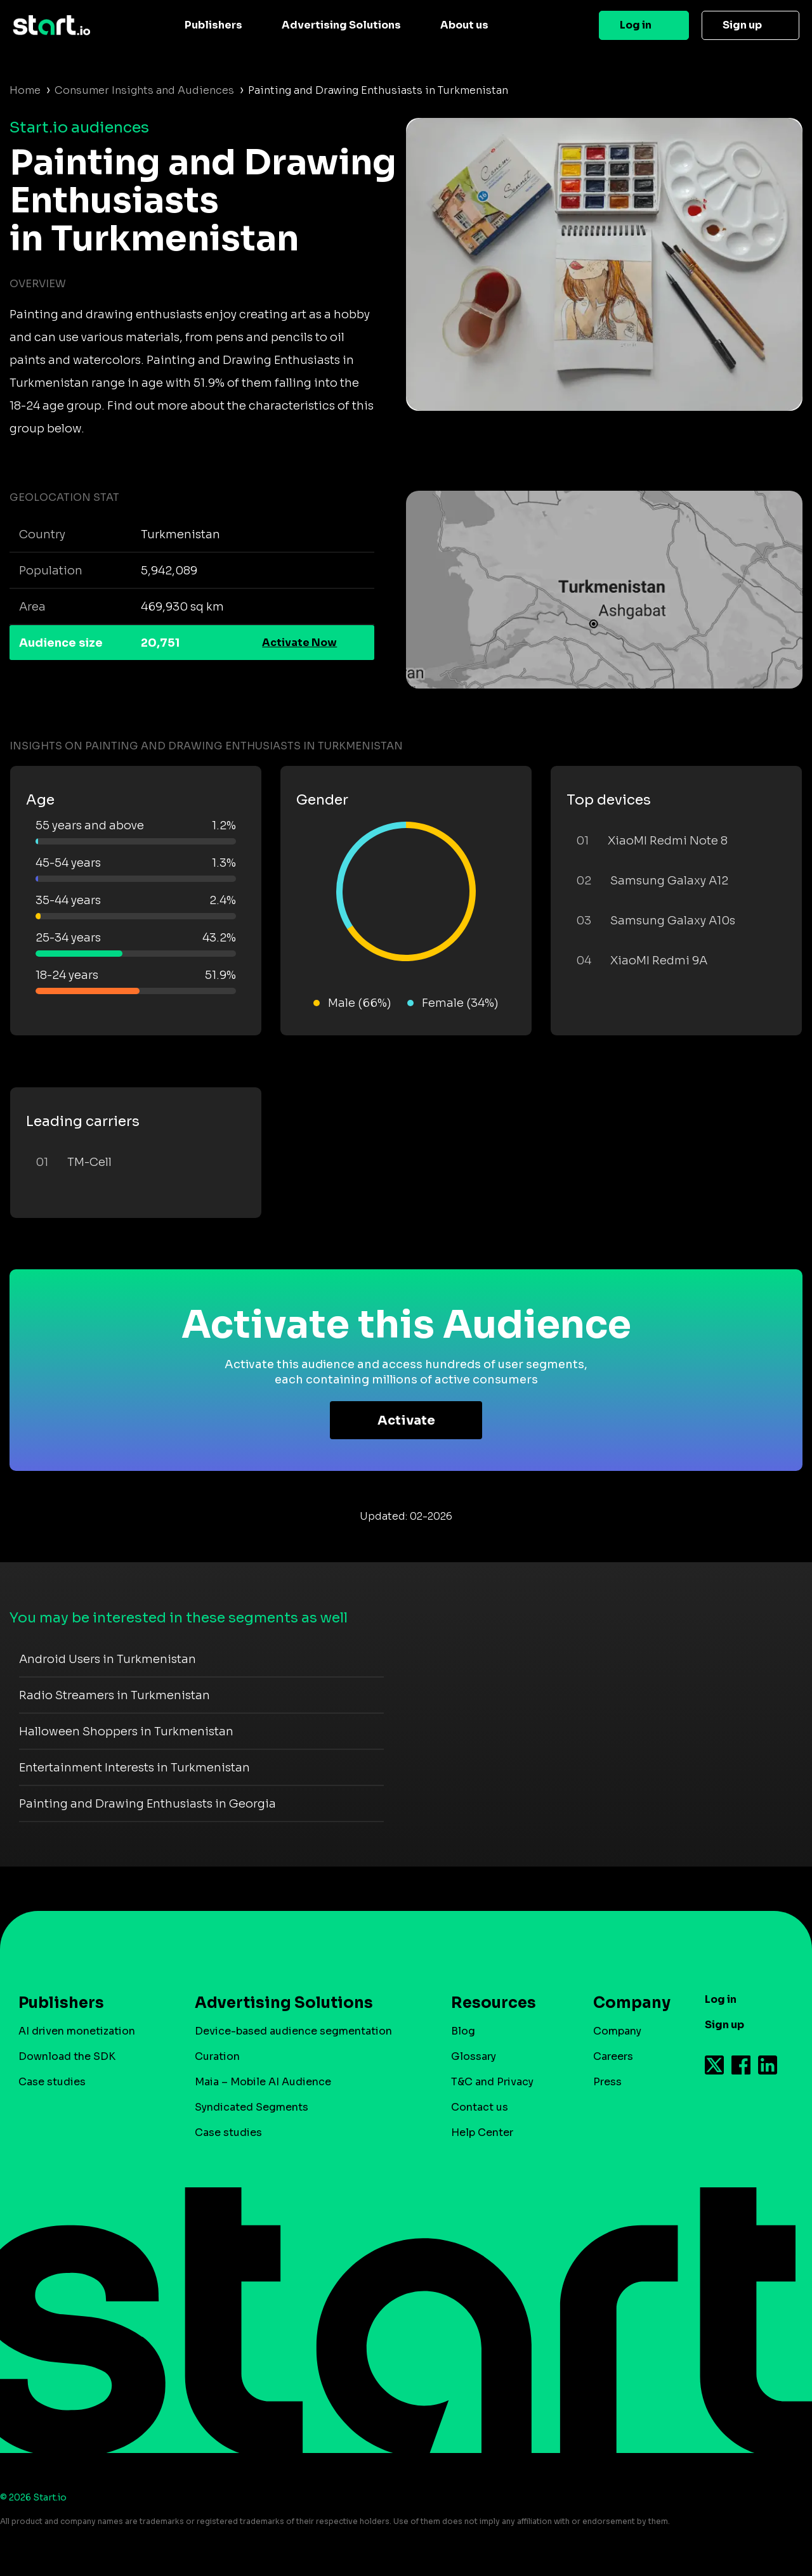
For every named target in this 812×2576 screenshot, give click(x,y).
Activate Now (299, 642)
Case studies (52, 2081)
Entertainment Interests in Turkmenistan (134, 1768)
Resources (493, 2002)
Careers (613, 2056)
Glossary (473, 2056)
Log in (636, 25)
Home (25, 90)
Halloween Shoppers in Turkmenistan (126, 1731)
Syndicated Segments (251, 2107)
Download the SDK (66, 2056)
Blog (463, 2031)
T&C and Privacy (492, 2081)
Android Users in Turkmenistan (107, 1659)
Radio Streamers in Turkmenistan (114, 1695)
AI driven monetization (76, 2031)
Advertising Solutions (341, 25)
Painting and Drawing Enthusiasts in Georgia (147, 1804)
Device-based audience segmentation (293, 2031)
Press (607, 2081)
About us (464, 25)
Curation (217, 2056)
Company (626, 2002)
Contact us (479, 2107)
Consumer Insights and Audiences (144, 90)
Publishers (213, 25)
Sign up (742, 25)
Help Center (482, 2132)
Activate (406, 1420)
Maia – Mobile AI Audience (263, 2081)
